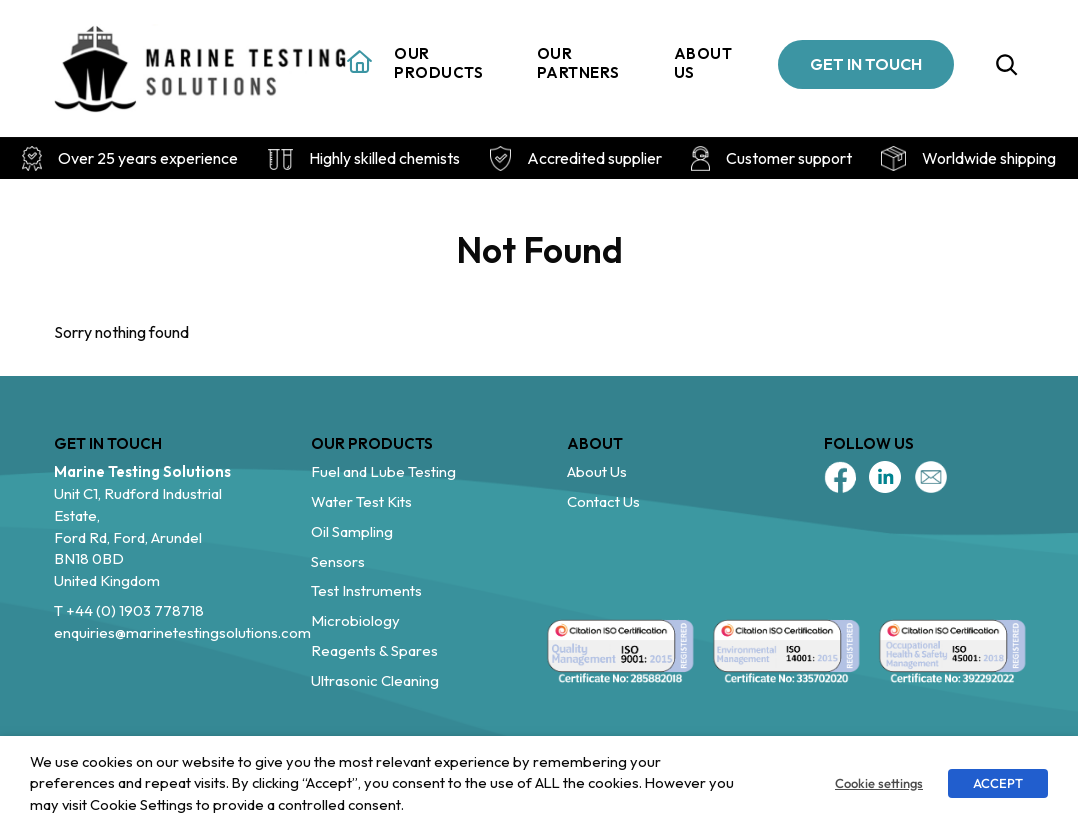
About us (703, 63)
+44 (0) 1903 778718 (135, 610)
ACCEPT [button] (998, 783)
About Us (597, 471)
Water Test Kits (361, 501)
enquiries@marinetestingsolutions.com (182, 632)
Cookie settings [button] (879, 783)
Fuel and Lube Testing (383, 471)
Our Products (438, 63)
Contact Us (603, 501)
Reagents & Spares (374, 650)
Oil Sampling (352, 531)
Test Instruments (366, 590)
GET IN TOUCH (866, 64)
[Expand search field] (1006, 64)
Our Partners (578, 63)
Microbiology (355, 620)
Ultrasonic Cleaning (375, 680)
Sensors (338, 561)
